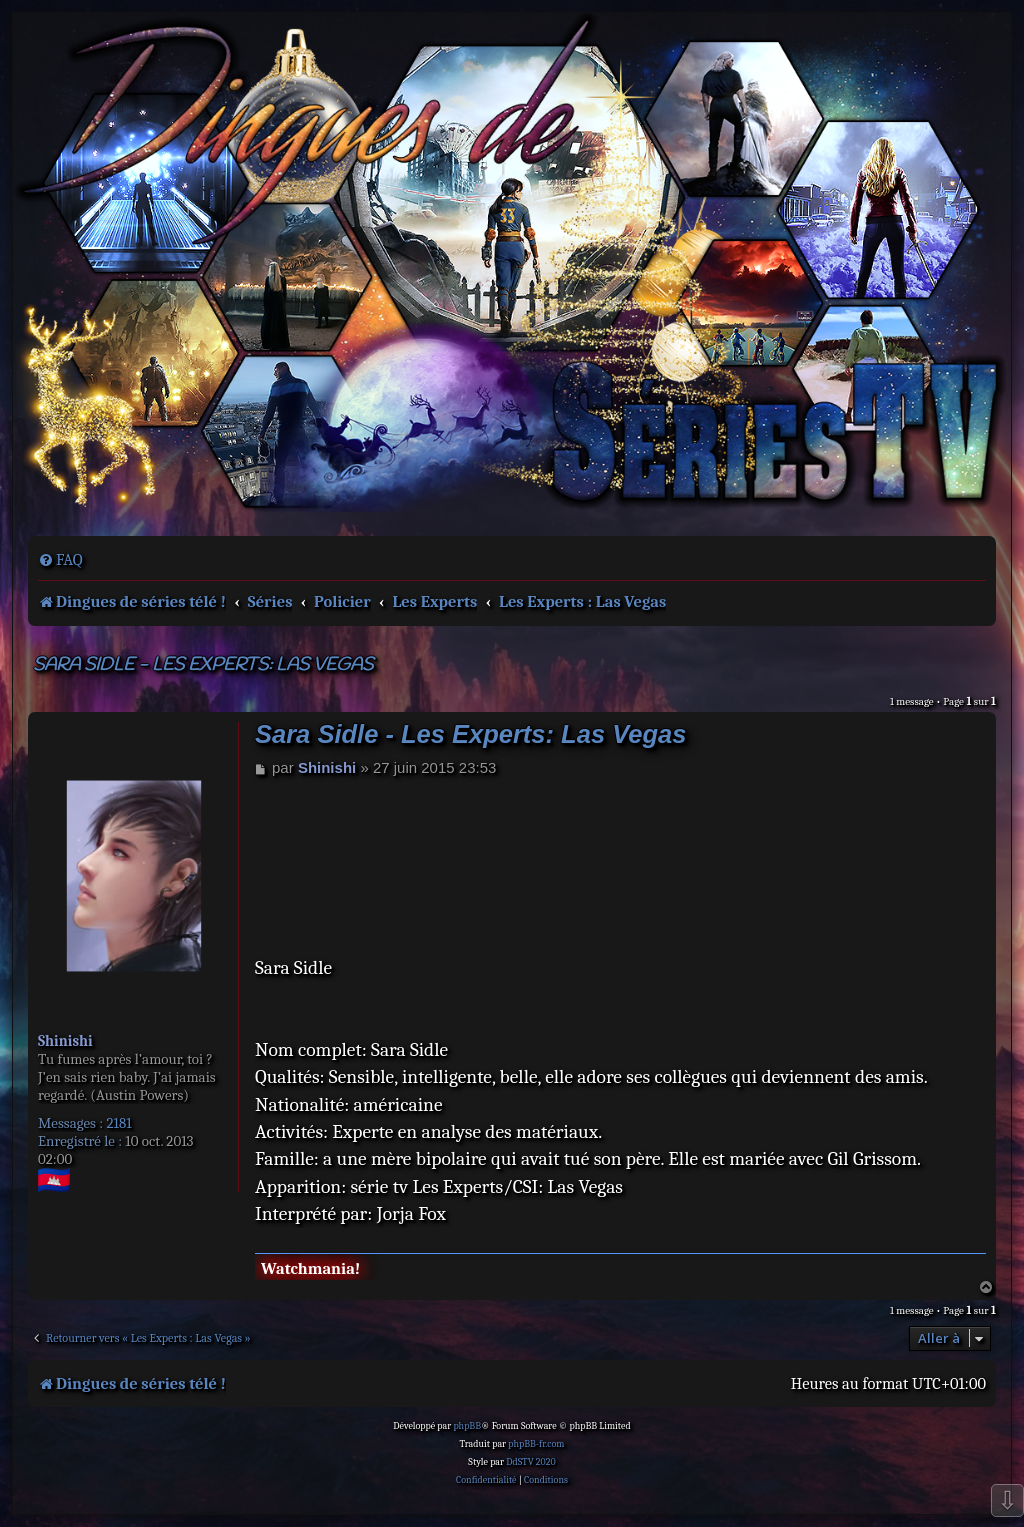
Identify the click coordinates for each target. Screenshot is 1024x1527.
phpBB (467, 1426)
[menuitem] (60, 560)
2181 (118, 1123)
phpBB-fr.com (536, 1444)
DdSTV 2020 (530, 1462)
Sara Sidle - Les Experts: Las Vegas (203, 665)
